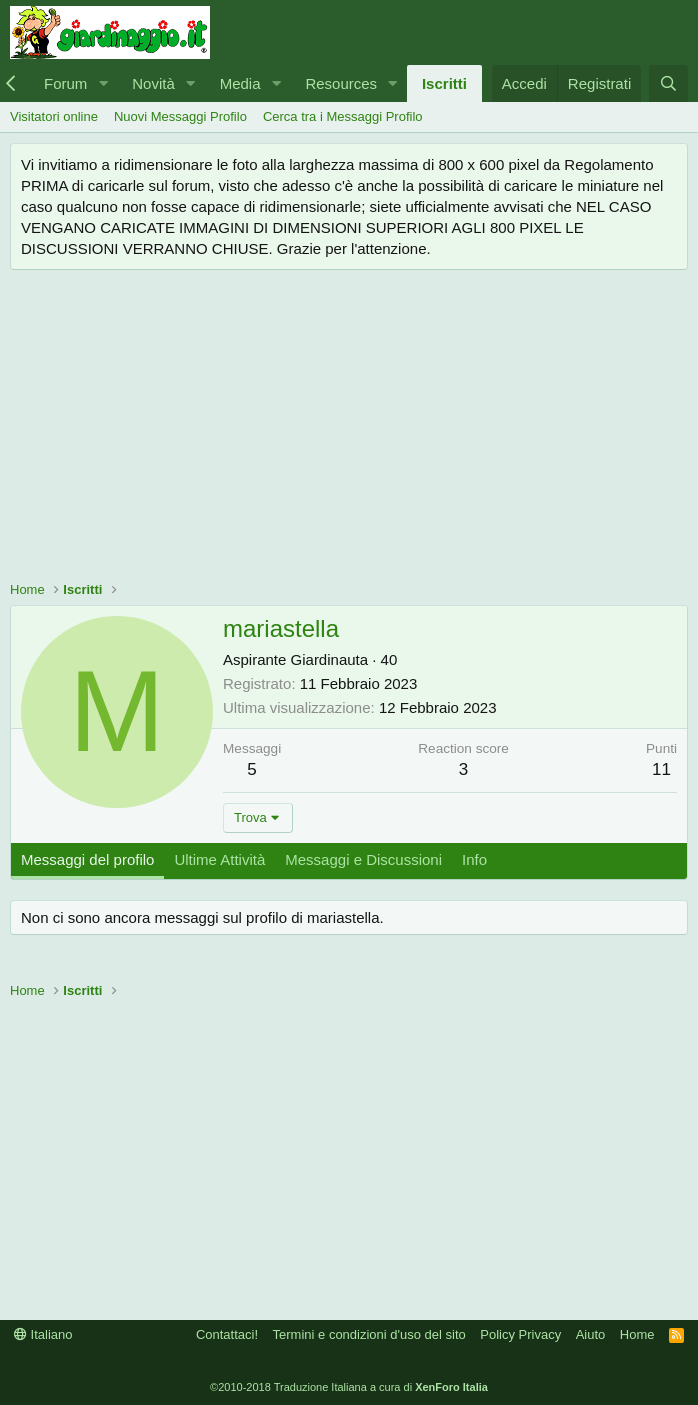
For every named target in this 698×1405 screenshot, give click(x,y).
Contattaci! (227, 1334)
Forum (65, 83)
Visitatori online (54, 116)
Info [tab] (474, 859)
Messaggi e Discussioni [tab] (363, 859)
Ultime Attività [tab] (219, 859)
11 (661, 769)
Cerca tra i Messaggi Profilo (343, 116)
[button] (103, 83)
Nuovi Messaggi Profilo (180, 116)
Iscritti (444, 83)
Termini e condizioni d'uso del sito (369, 1334)
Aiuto (591, 1334)
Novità (153, 83)
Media (240, 83)
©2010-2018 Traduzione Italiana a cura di (349, 1387)
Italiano (43, 1334)
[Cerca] (668, 83)
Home (637, 1334)
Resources (341, 83)
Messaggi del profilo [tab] (87, 859)
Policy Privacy (520, 1334)
